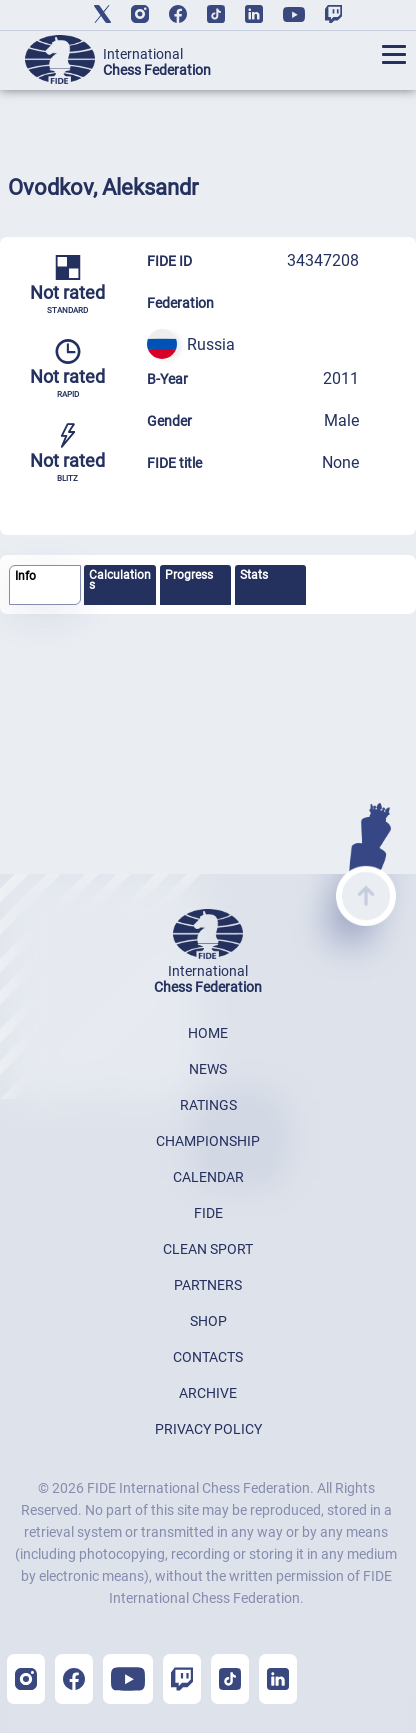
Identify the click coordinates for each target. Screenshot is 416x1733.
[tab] (45, 585)
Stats (254, 575)
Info (25, 576)
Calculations (120, 580)
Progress (189, 575)
